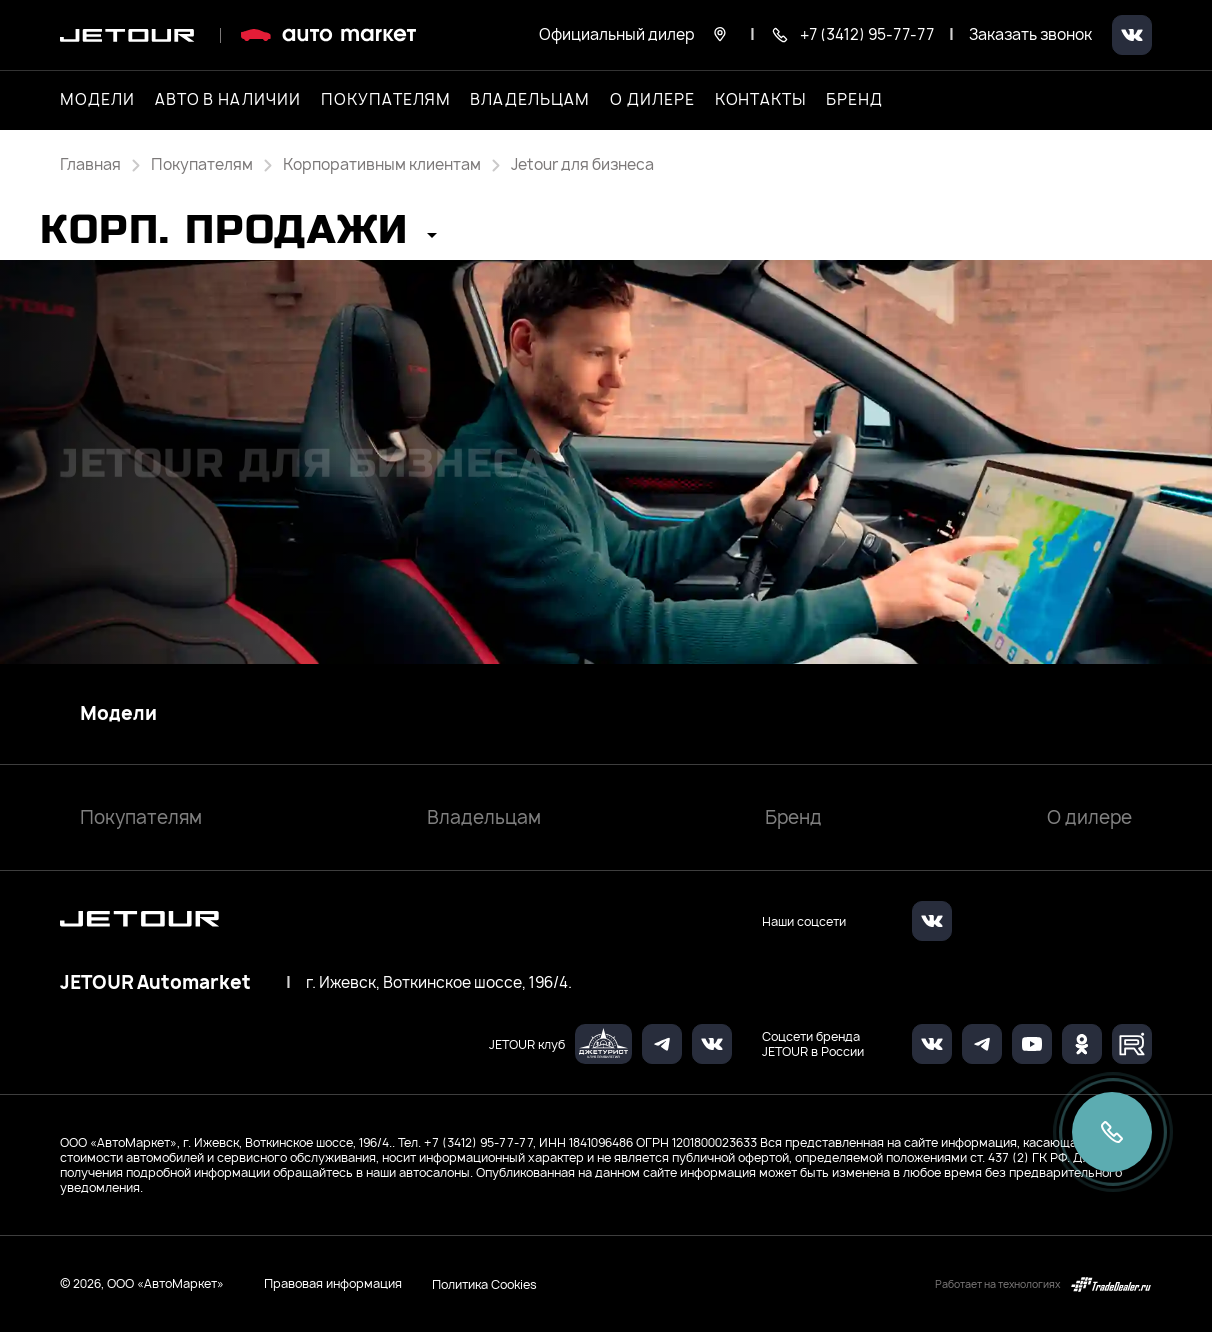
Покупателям (141, 817)
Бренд (793, 817)
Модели (118, 714)
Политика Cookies (484, 1284)
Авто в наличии (228, 100)
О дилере (652, 100)
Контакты (761, 100)
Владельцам (484, 817)
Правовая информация (333, 1283)
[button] (238, 236)
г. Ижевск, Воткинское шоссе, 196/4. (439, 983)
